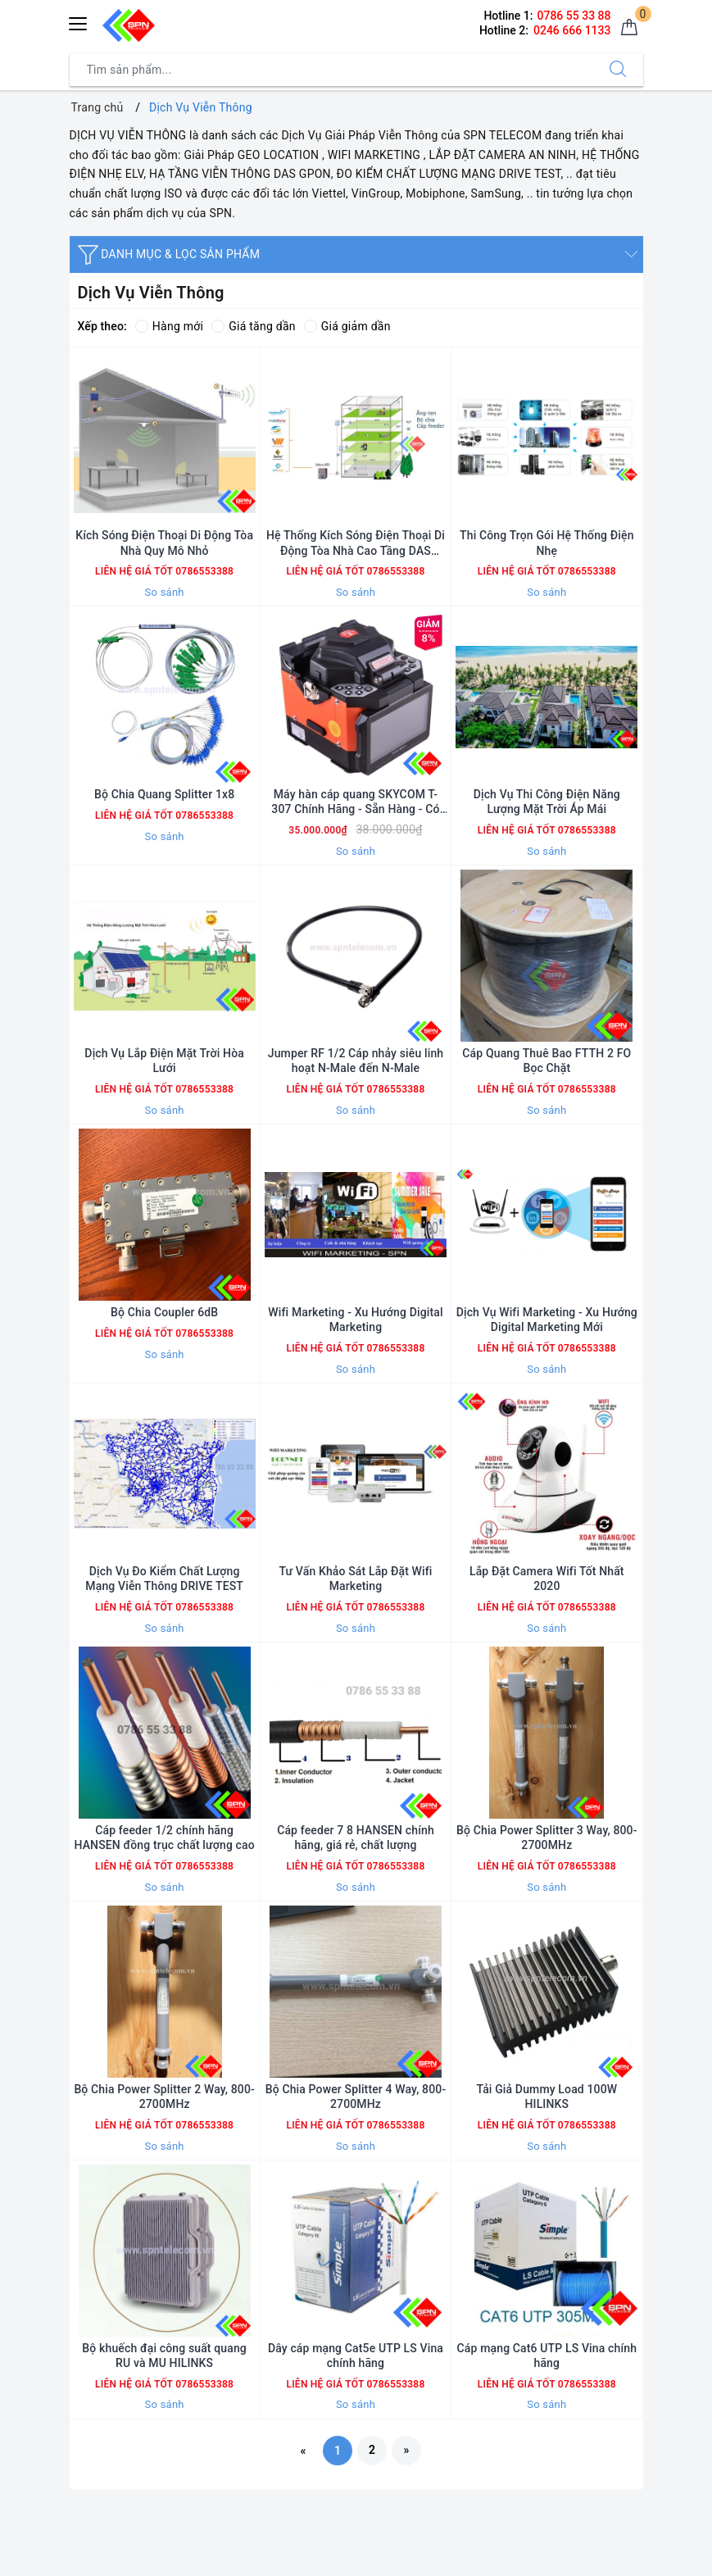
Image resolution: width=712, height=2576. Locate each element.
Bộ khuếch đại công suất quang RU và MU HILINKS (164, 2355)
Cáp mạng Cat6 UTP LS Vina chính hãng (547, 2355)
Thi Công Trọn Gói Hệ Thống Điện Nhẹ (546, 543)
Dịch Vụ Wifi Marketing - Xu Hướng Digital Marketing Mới (546, 1319)
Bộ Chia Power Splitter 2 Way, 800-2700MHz (164, 2096)
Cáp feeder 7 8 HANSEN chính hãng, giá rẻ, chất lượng (355, 1837)
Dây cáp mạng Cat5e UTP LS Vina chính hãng (355, 2355)
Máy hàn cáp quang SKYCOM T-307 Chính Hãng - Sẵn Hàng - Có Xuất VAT (355, 802)
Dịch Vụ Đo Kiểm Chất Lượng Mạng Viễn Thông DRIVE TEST (164, 1578)
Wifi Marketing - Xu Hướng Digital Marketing (355, 1319)
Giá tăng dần (253, 326)
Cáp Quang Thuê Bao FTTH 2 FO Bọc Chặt (546, 1060)
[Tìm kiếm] (617, 69)
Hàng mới (169, 326)
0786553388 (203, 571)
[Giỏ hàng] (629, 28)
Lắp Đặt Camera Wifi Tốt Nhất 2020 (546, 1578)
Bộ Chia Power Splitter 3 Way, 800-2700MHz (546, 1837)
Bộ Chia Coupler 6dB (164, 1312)
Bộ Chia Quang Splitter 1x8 (164, 794)
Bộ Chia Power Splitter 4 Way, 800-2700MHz (356, 2096)
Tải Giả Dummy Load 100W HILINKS (546, 2096)
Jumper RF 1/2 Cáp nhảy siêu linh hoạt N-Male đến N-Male (356, 1060)
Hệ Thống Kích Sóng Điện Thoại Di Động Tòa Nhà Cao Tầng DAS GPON (355, 543)
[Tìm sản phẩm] (331, 69)
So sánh (164, 592)
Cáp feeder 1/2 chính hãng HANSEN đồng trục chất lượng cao (164, 1837)
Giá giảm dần (347, 326)
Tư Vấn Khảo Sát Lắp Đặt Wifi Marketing (355, 1578)
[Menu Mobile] (79, 21)
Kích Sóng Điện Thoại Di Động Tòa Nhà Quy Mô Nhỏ (164, 543)
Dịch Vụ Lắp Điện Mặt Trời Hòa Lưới (164, 1060)
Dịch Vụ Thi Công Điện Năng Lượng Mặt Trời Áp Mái (547, 802)
